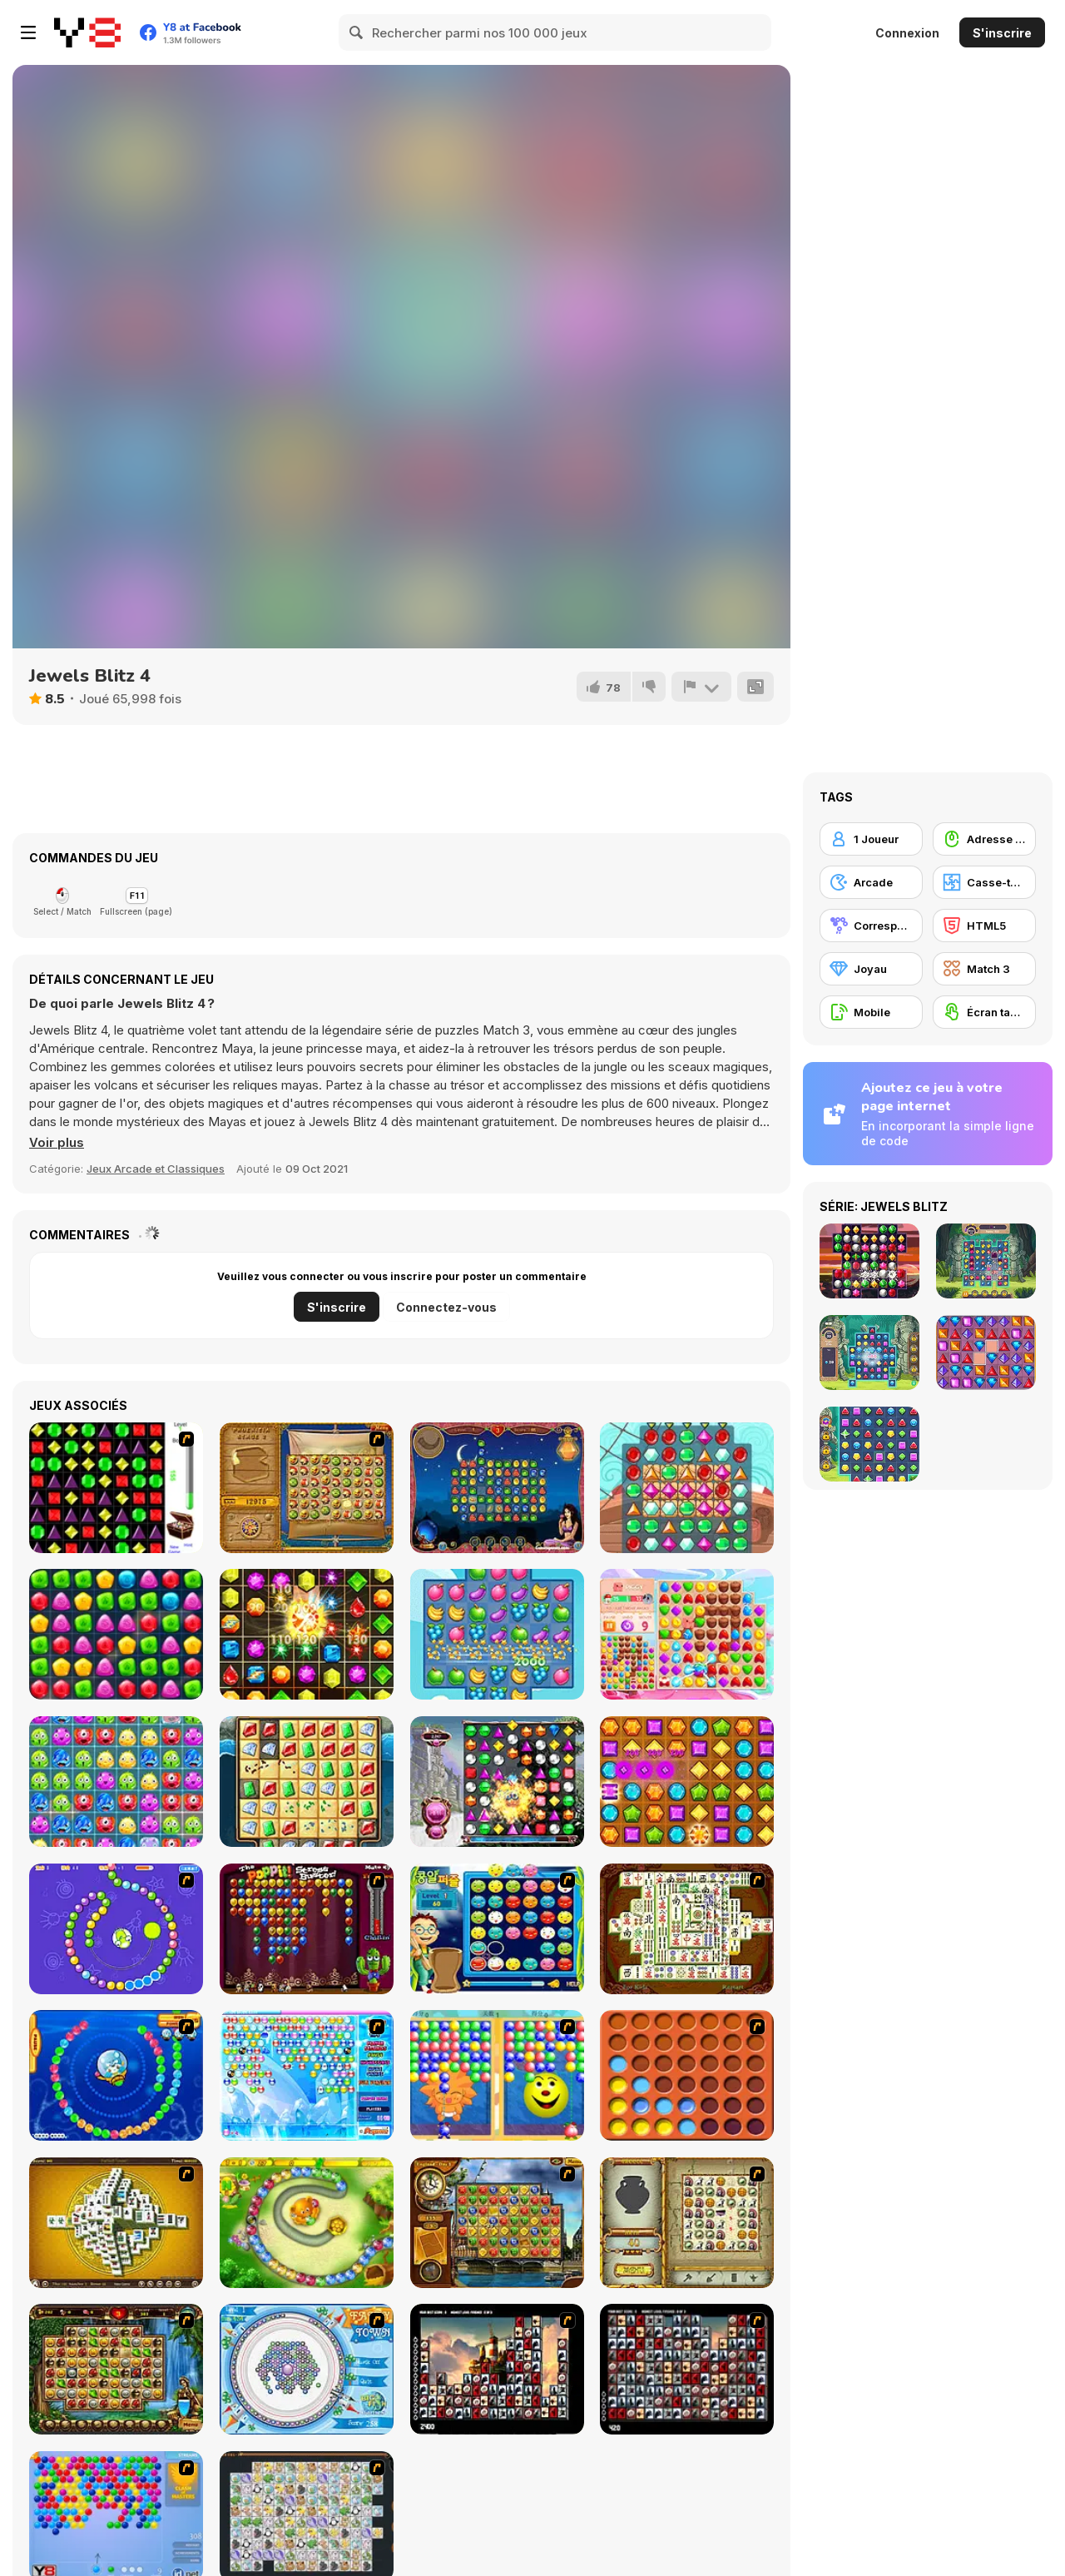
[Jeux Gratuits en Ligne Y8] (87, 32)
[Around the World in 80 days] (497, 2222)
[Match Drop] (116, 1634)
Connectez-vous (446, 1307)
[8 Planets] (116, 1929)
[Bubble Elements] (307, 2075)
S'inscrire (1002, 33)
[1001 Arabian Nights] (497, 1487)
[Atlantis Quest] (687, 2222)
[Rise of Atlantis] (307, 1487)
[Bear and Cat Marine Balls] (116, 2075)
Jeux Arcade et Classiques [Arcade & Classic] (156, 1168)
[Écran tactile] (984, 1012)
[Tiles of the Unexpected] (497, 2369)
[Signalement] (701, 687)
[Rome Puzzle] (116, 2369)
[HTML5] (984, 925)
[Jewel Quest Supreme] (307, 1781)
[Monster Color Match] (116, 1781)
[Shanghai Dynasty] (687, 1929)
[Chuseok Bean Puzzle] (497, 1929)
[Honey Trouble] (307, 2222)
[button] (56, 1143)
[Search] (357, 32)
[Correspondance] (871, 925)
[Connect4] (687, 2075)
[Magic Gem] (497, 2075)
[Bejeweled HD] (497, 1781)
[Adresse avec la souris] (984, 839)
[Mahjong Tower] (116, 2222)
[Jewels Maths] (307, 1634)
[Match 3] (984, 968)
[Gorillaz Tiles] (687, 2369)
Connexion (907, 33)
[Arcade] (871, 882)
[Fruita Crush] (497, 1634)
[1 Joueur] (871, 839)
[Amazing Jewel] (687, 1781)
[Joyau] (871, 968)
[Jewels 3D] (116, 1487)
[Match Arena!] (687, 1634)
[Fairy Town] (307, 2369)
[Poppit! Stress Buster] (307, 1929)
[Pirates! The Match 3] (687, 1487)
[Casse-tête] (984, 882)
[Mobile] (871, 1012)
